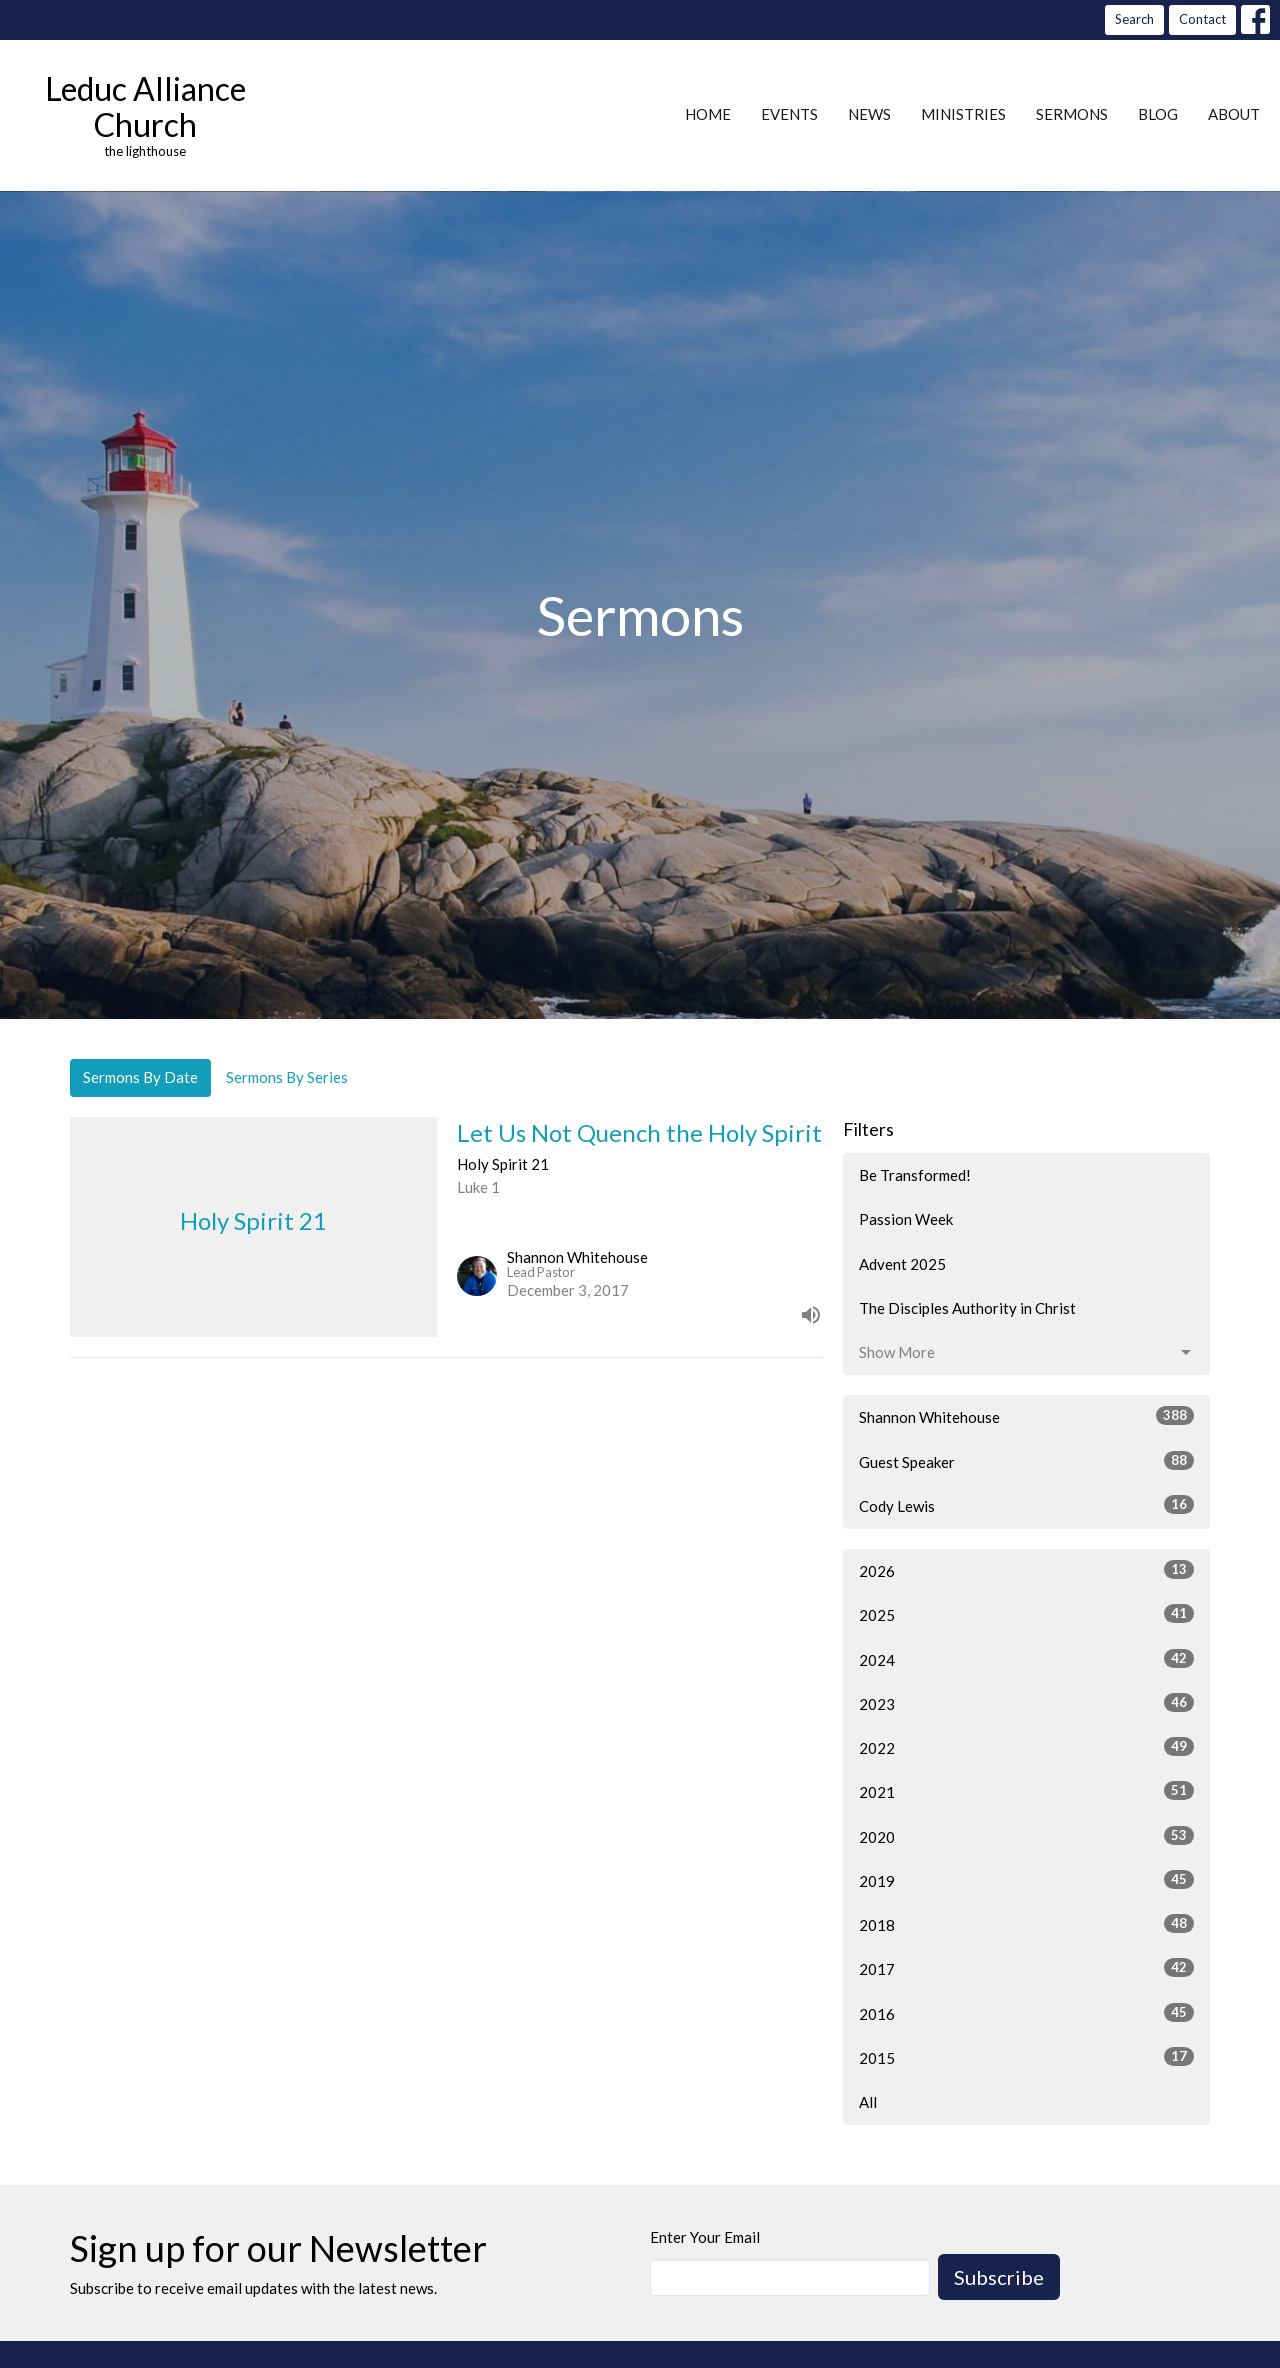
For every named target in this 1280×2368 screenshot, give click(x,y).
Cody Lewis (1026, 1505)
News (869, 114)
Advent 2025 (902, 1264)
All (868, 2102)
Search (1134, 19)
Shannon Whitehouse (1026, 1416)
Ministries (963, 114)
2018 (1026, 1924)
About (1234, 114)
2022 (1026, 1747)
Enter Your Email (705, 2237)
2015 (1026, 2057)
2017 (1026, 1968)
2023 (1026, 1703)
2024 (1026, 1659)
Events (789, 114)
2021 (1026, 1791)
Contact (1202, 19)
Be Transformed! (915, 1175)
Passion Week (906, 1219)
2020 (1026, 1836)
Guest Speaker (1026, 1461)
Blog (1158, 114)
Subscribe (999, 2277)
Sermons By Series (287, 1077)
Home (708, 114)
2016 (1026, 2013)
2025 (1026, 1614)
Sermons (1072, 114)
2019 (1026, 1880)
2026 (1026, 1570)
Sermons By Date (140, 1077)
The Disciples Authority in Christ (967, 1308)
